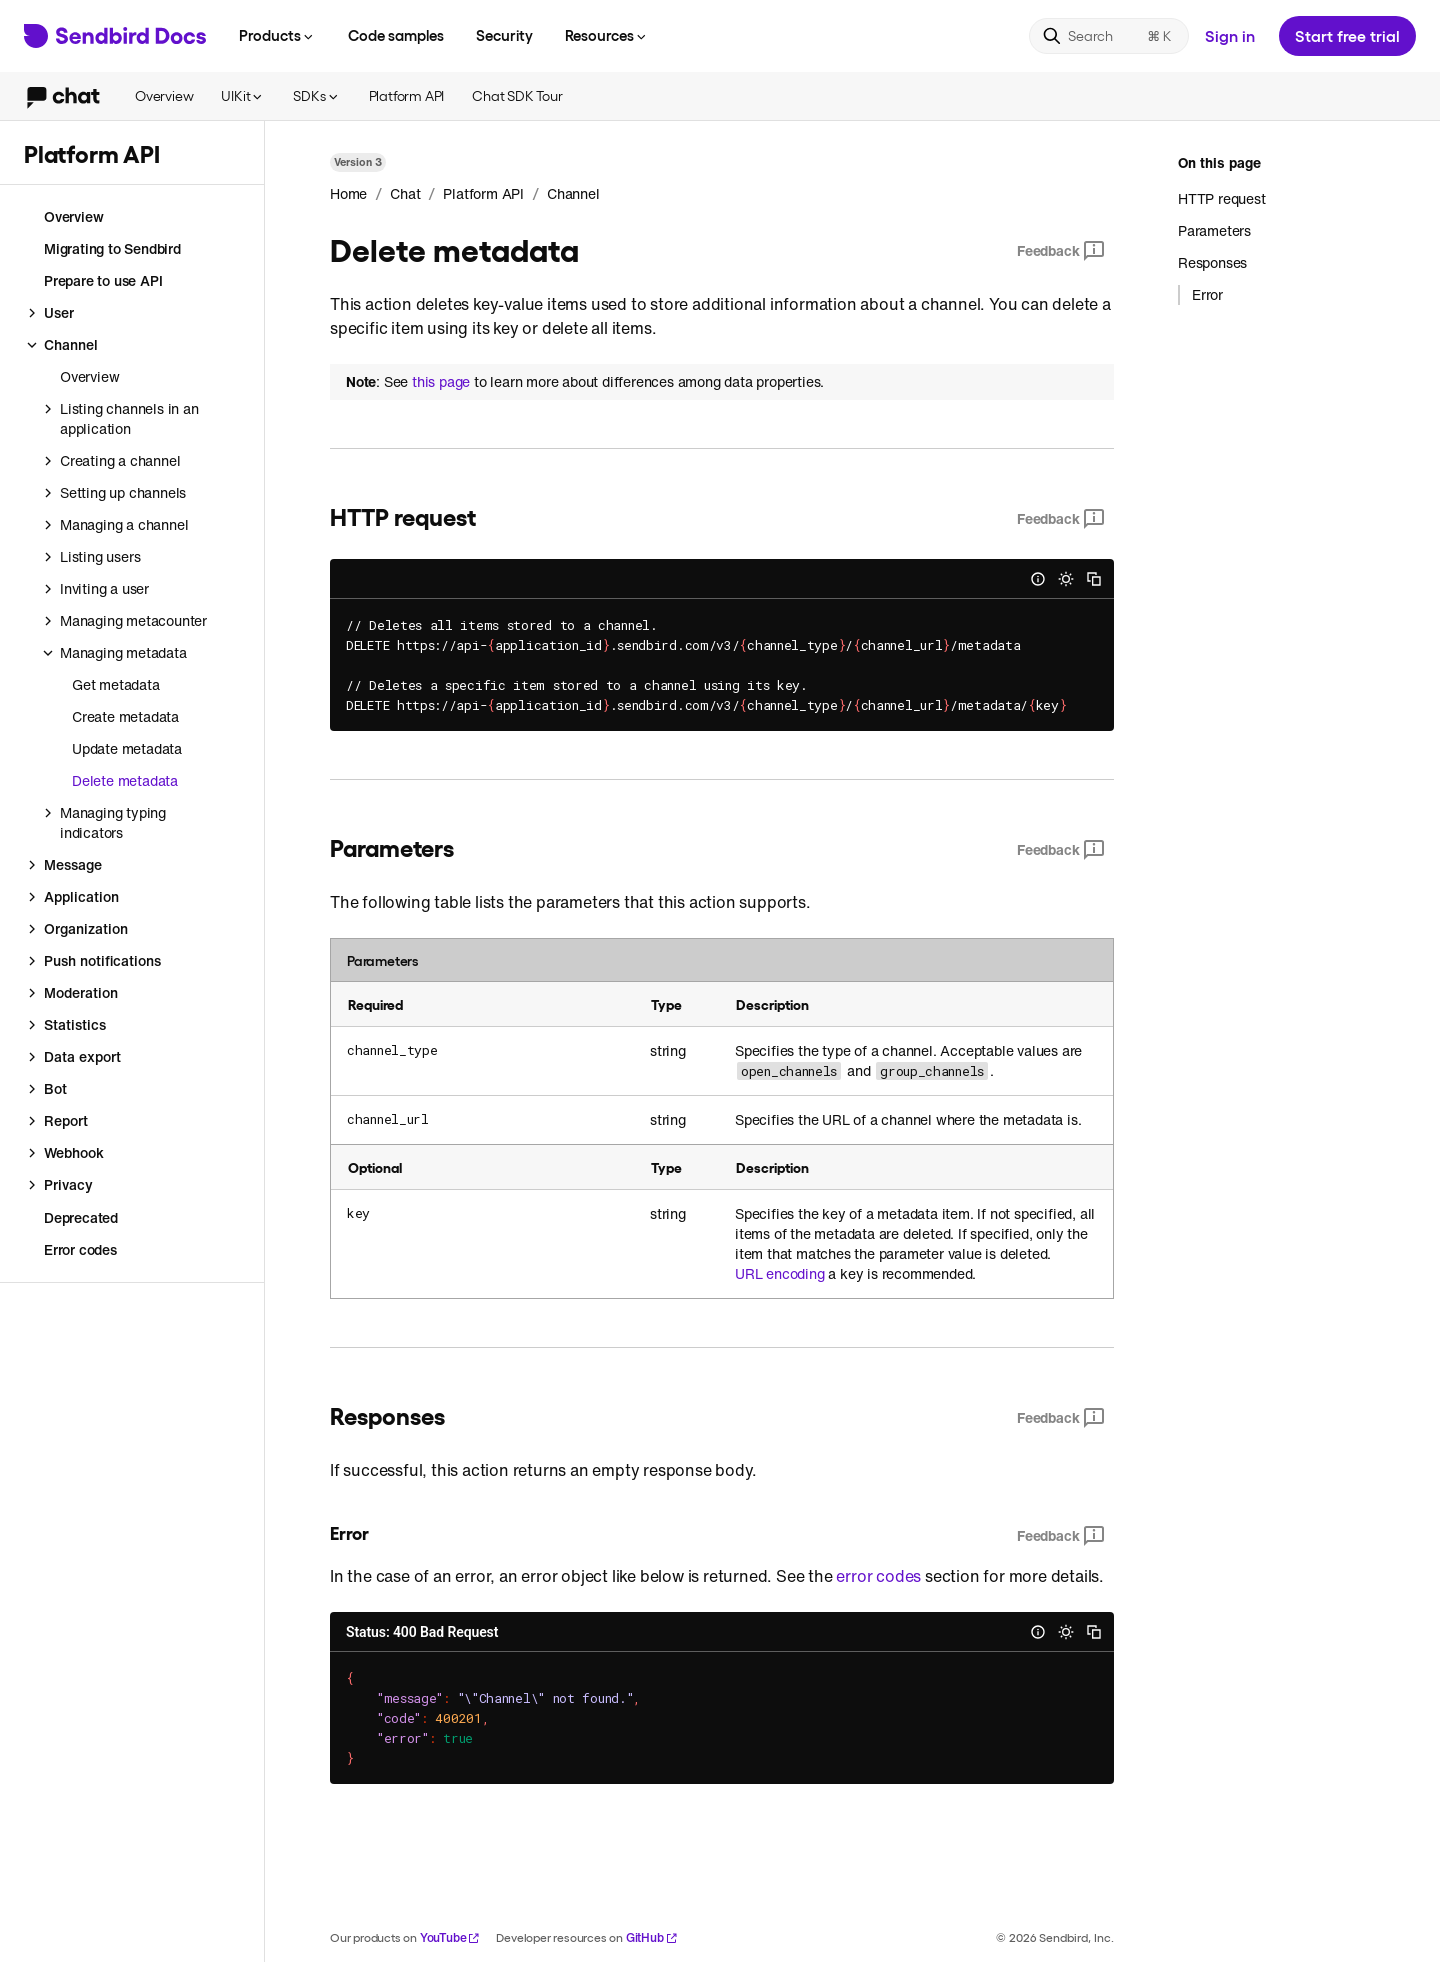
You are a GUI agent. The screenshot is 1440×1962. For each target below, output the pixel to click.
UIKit (243, 95)
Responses (1212, 262)
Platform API (407, 95)
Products (277, 35)
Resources (607, 35)
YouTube (450, 1937)
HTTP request (1222, 199)
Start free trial (1347, 35)
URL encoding (780, 1274)
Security (504, 35)
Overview (164, 95)
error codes (878, 1576)
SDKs (316, 95)
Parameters (1214, 230)
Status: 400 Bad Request (422, 1632)
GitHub (652, 1937)
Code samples (396, 35)
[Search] (1109, 36)
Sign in (1230, 35)
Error (1207, 295)
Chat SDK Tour (517, 95)
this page (441, 382)
